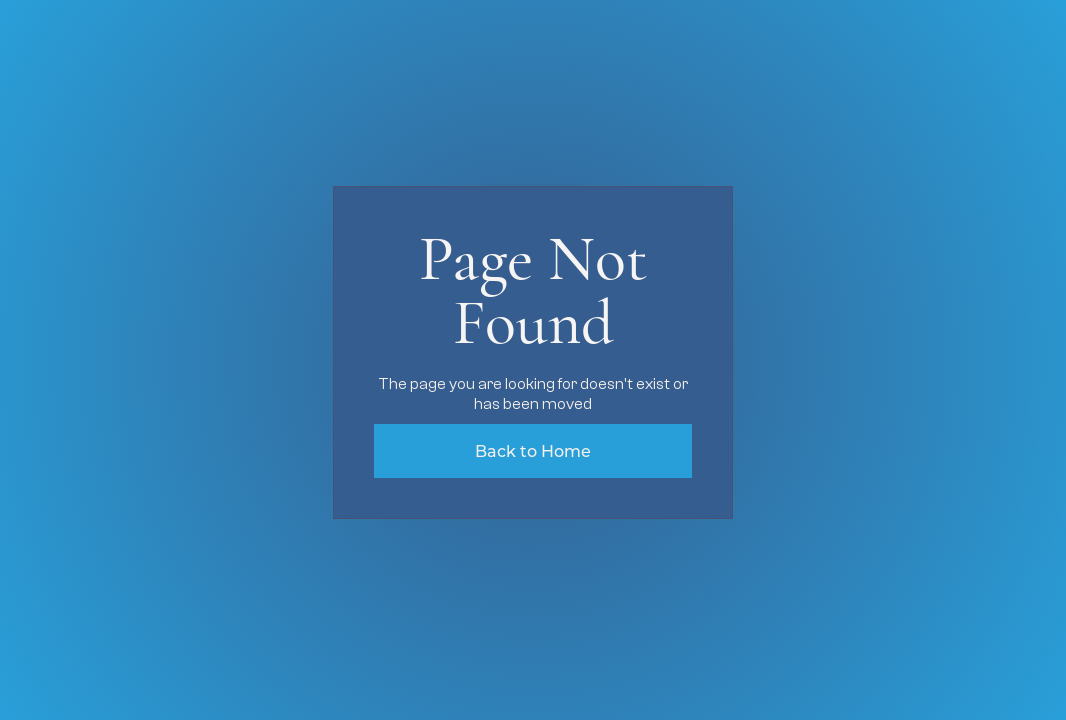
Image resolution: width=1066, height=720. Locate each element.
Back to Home (533, 450)
